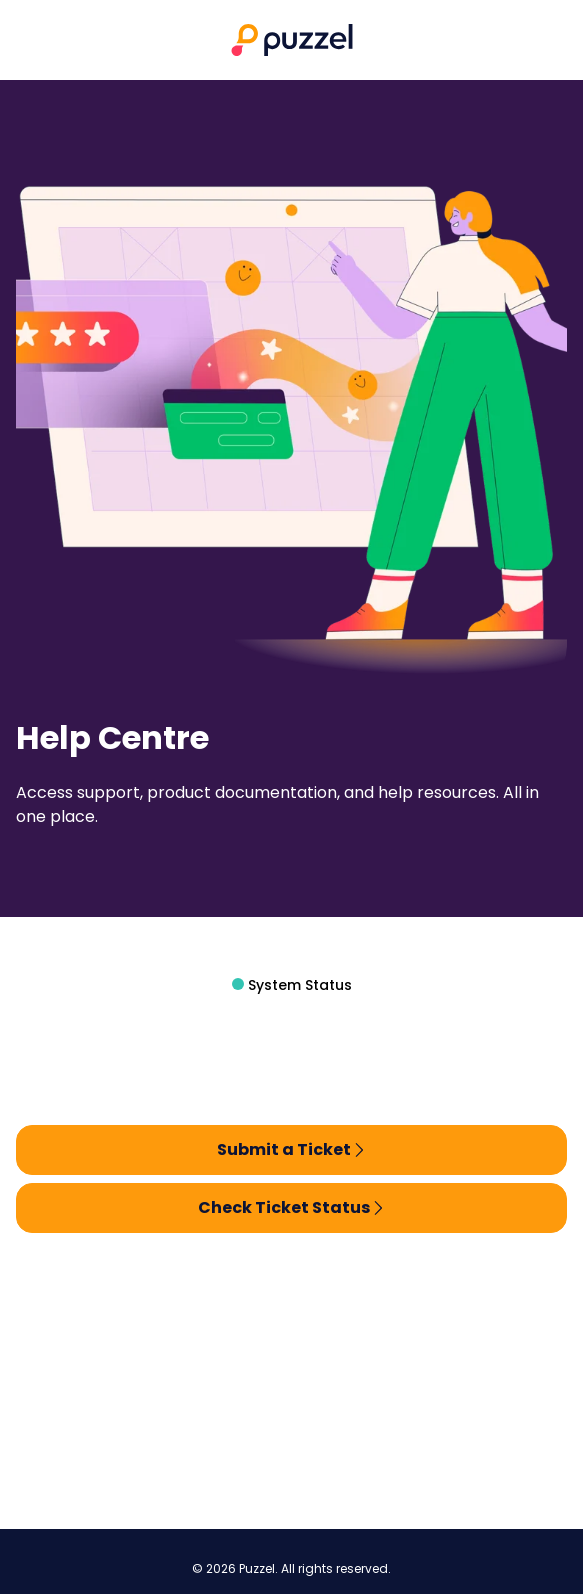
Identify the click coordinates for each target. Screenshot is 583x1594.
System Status (298, 985)
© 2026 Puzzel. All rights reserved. (291, 1569)
